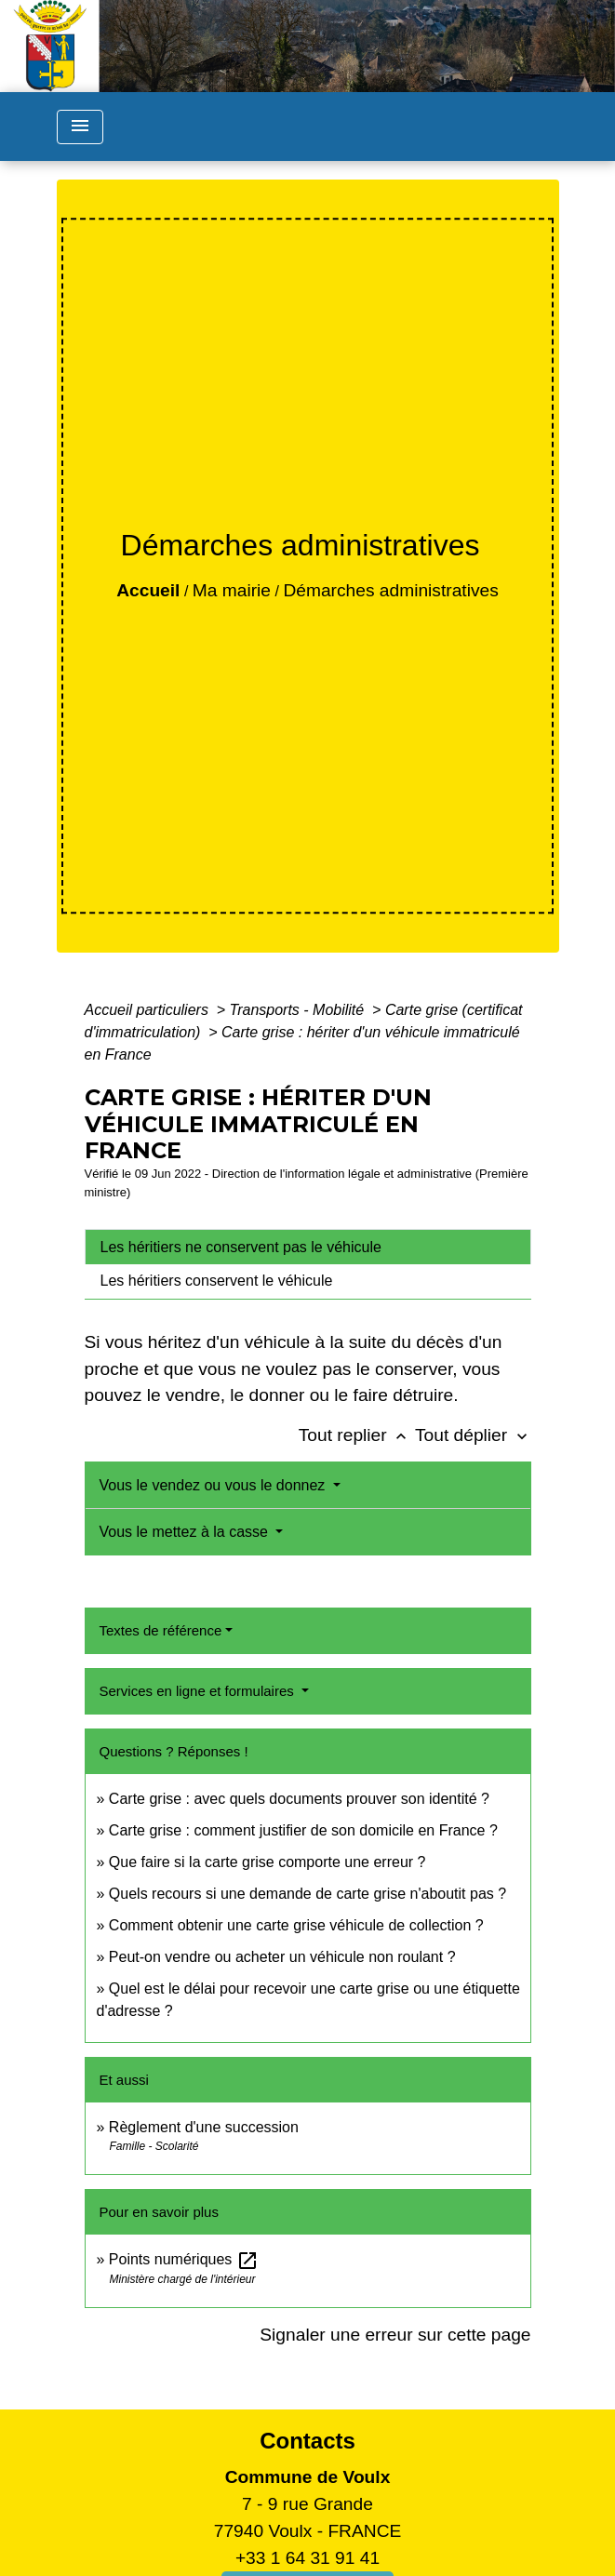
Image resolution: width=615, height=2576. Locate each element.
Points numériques (184, 2259)
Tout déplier (473, 1435)
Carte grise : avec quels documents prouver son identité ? (301, 1799)
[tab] (308, 1246)
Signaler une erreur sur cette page (395, 2334)
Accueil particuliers (149, 1010)
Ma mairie (232, 590)
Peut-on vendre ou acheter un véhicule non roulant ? (282, 1957)
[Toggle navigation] (80, 127)
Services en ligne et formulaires (199, 1691)
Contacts (307, 2440)
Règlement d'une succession (204, 2127)
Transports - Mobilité (299, 1010)
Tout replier (357, 1435)
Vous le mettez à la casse (186, 1532)
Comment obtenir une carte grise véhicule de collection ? (296, 1925)
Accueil (148, 590)
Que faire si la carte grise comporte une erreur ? (267, 1862)
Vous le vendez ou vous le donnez (214, 1485)
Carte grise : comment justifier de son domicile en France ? (303, 1830)
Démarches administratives (390, 590)
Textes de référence (161, 1630)
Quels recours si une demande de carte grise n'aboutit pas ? (307, 1894)
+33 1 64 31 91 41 (307, 2558)
